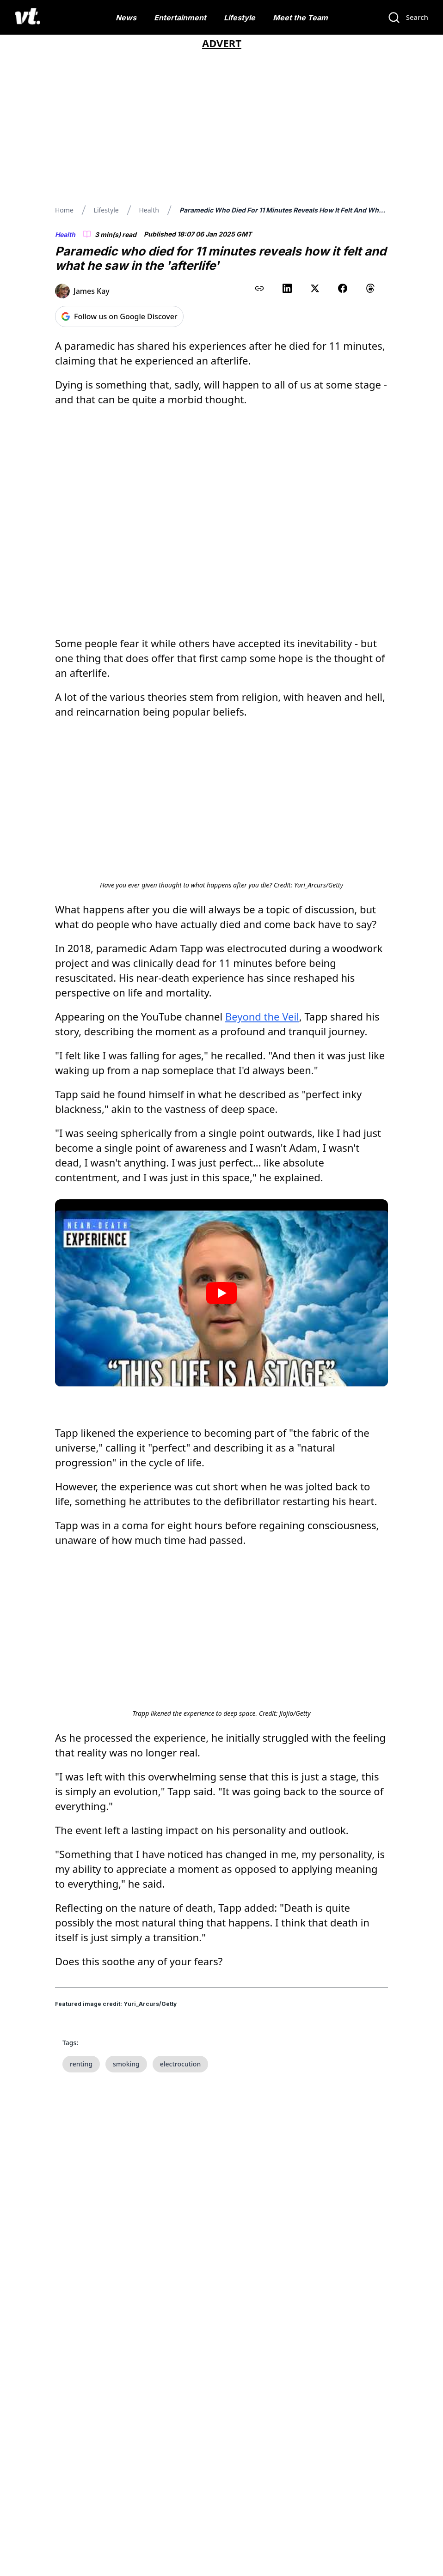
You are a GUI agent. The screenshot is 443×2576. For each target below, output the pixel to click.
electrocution (180, 2036)
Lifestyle (239, 17)
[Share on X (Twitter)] (315, 288)
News (126, 17)
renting (81, 2036)
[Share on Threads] (370, 288)
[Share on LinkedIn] (287, 288)
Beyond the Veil (262, 989)
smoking (126, 2036)
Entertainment (180, 17)
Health (149, 210)
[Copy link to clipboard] (259, 288)
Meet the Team (300, 17)
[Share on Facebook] (342, 288)
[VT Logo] (27, 17)
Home (64, 210)
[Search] (408, 17)
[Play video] (221, 1265)
